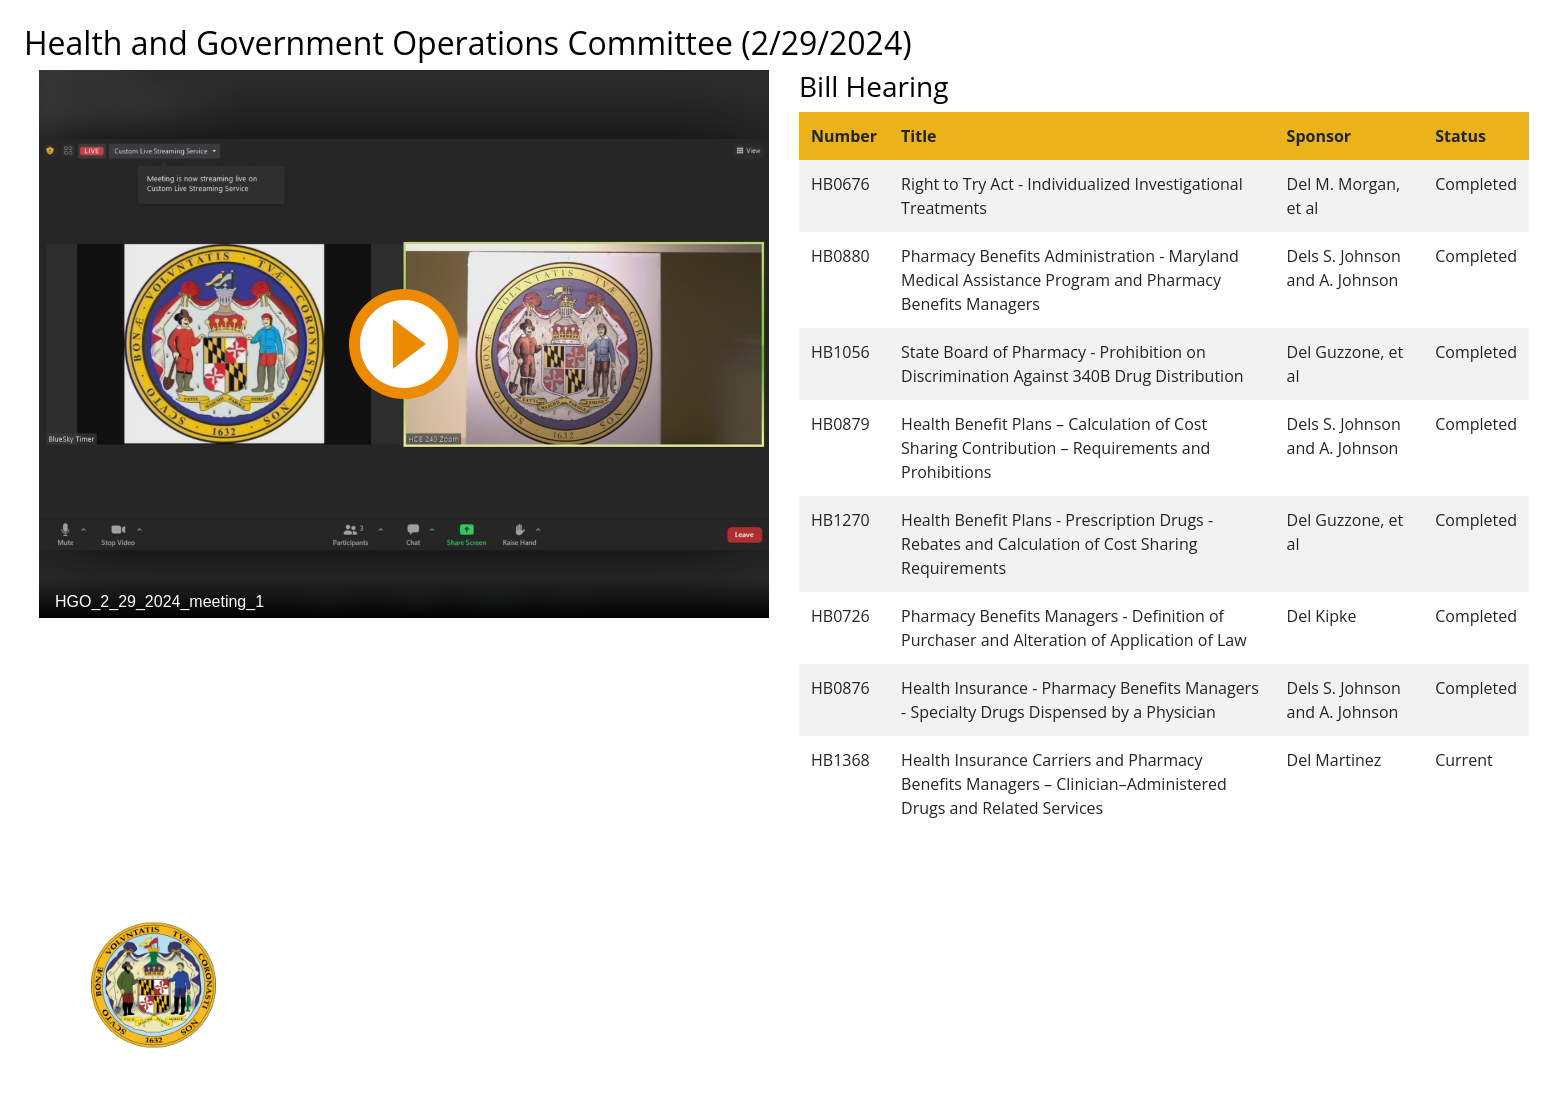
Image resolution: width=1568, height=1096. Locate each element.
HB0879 (840, 424)
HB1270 (840, 520)
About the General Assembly (863, 995)
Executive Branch (404, 929)
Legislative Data (1313, 929)
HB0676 (840, 184)
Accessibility (807, 1017)
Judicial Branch (396, 951)
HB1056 (840, 352)
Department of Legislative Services (463, 973)
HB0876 (840, 688)
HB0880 (840, 256)
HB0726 (840, 616)
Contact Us (803, 951)
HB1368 (840, 760)
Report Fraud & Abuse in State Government (493, 1017)
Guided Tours (812, 929)
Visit (780, 973)
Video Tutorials (817, 1061)
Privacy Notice (814, 1039)
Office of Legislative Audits (435, 995)
